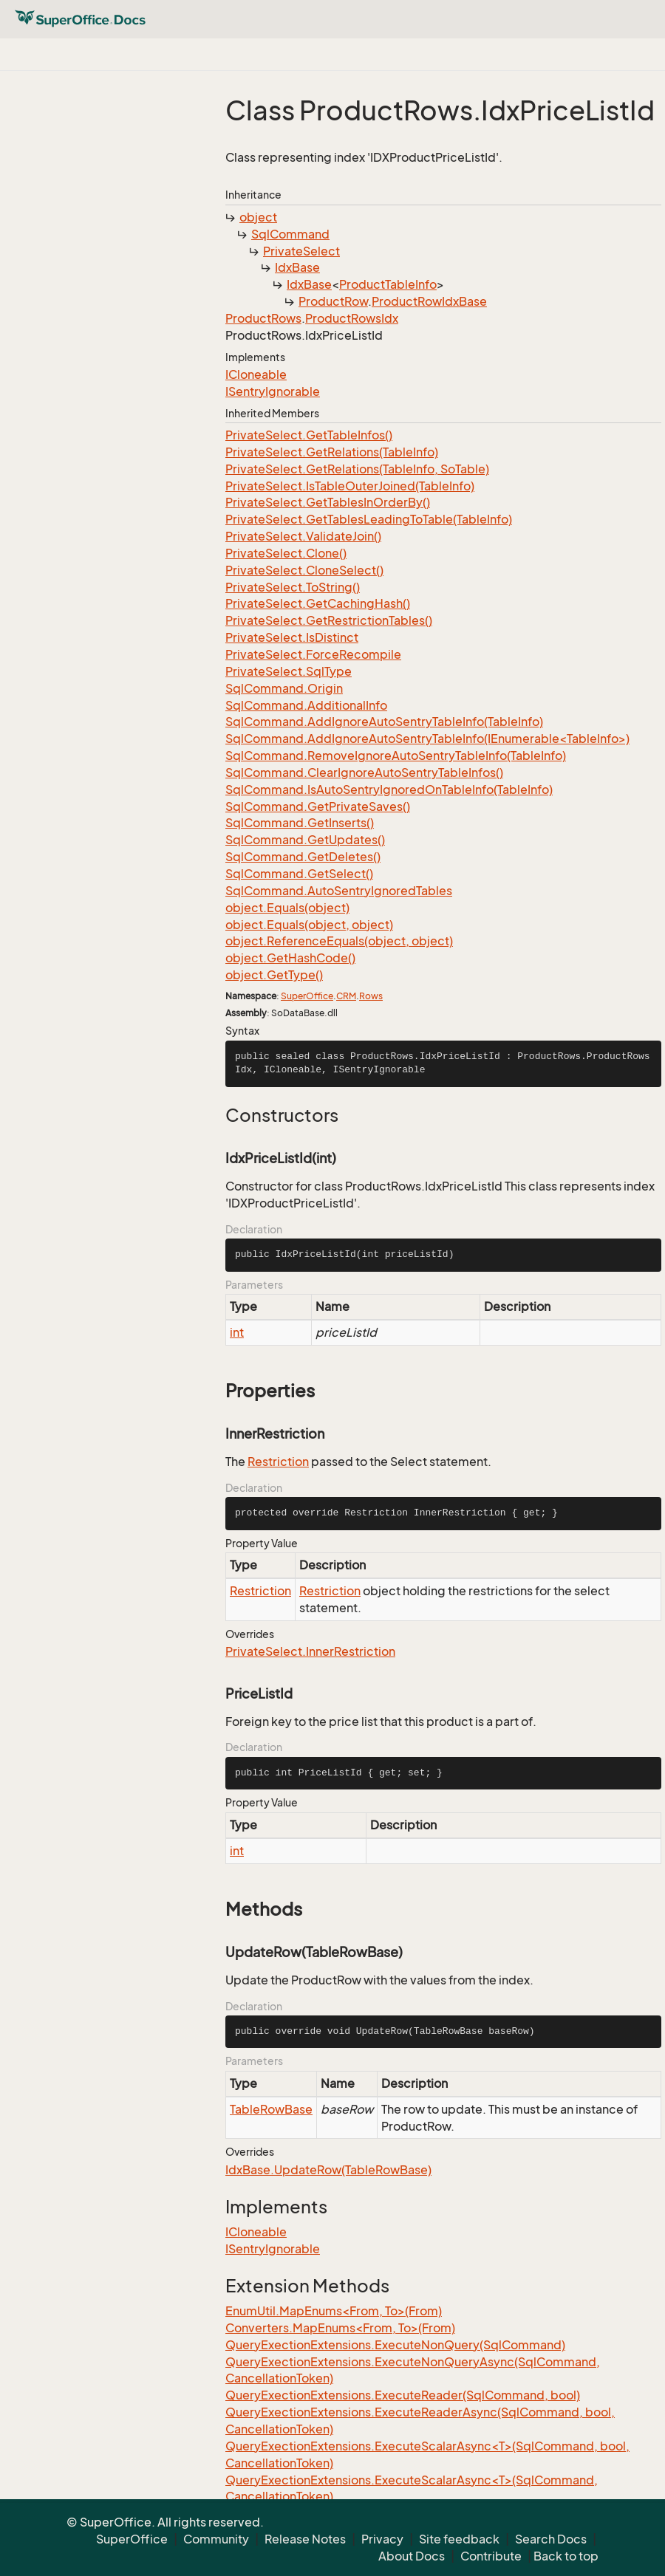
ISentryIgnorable (272, 391)
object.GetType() (274, 974)
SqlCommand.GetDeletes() (303, 856)
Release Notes (305, 2539)
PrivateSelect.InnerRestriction (310, 1651)
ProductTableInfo (388, 284)
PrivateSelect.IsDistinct (291, 637)
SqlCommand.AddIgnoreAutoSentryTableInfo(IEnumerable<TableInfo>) (427, 738)
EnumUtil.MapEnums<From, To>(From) (333, 2310)
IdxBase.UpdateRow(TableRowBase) (328, 2169)
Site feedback (459, 2539)
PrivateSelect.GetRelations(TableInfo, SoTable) (357, 469)
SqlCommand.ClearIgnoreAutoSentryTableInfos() (364, 772)
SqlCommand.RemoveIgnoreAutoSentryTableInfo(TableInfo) (395, 755)
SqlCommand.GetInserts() (299, 822)
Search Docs (551, 2539)
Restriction (278, 1461)
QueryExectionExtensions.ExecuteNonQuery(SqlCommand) (395, 2344)
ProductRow (333, 301)
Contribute (491, 2556)
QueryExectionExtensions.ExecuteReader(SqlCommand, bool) (402, 2395)
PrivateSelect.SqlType (288, 671)
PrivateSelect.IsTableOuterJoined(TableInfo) (349, 486)
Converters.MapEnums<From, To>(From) (340, 2327)
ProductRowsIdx (351, 318)
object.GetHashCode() (290, 957)
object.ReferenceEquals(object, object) (339, 941)
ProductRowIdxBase (429, 301)
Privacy (382, 2539)
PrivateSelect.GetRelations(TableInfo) (331, 452)
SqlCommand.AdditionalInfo (306, 705)
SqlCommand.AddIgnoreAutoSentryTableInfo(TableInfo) (384, 721)
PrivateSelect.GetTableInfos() (308, 435)
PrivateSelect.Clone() (286, 553)
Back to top (565, 2556)
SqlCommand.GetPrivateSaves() (317, 806)
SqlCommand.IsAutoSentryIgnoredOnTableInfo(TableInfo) (389, 789)
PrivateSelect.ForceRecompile (313, 654)
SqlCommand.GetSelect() (299, 873)
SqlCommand (290, 234)
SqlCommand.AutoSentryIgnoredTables (338, 890)
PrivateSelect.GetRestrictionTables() (328, 620)
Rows (371, 995)
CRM (346, 995)
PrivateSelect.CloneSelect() (304, 570)
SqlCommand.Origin (284, 688)
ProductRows (263, 318)
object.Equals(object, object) (309, 924)
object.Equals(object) (287, 907)
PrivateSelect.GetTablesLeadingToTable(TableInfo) (368, 519)
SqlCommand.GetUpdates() (305, 839)
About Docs (411, 2556)
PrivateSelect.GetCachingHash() (317, 603)
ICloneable (256, 374)
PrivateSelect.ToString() (292, 587)
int (237, 1332)
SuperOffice (307, 995)
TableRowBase (271, 2109)
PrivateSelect (301, 251)
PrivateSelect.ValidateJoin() (303, 536)
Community (216, 2539)
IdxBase (297, 267)
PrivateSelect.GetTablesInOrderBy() (327, 502)
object (258, 217)
